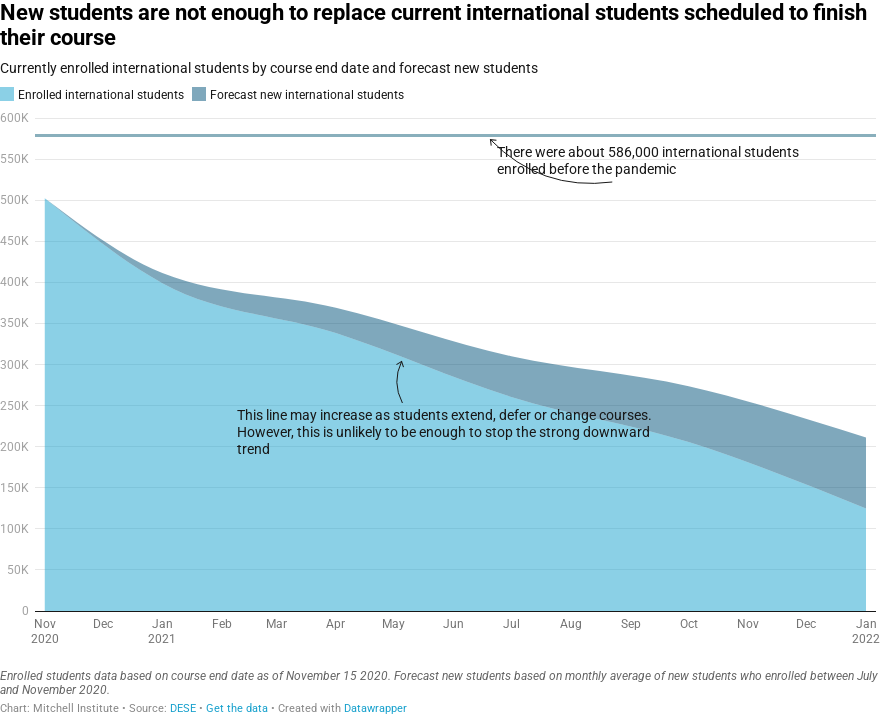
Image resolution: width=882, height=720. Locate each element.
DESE (183, 708)
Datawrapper (375, 708)
